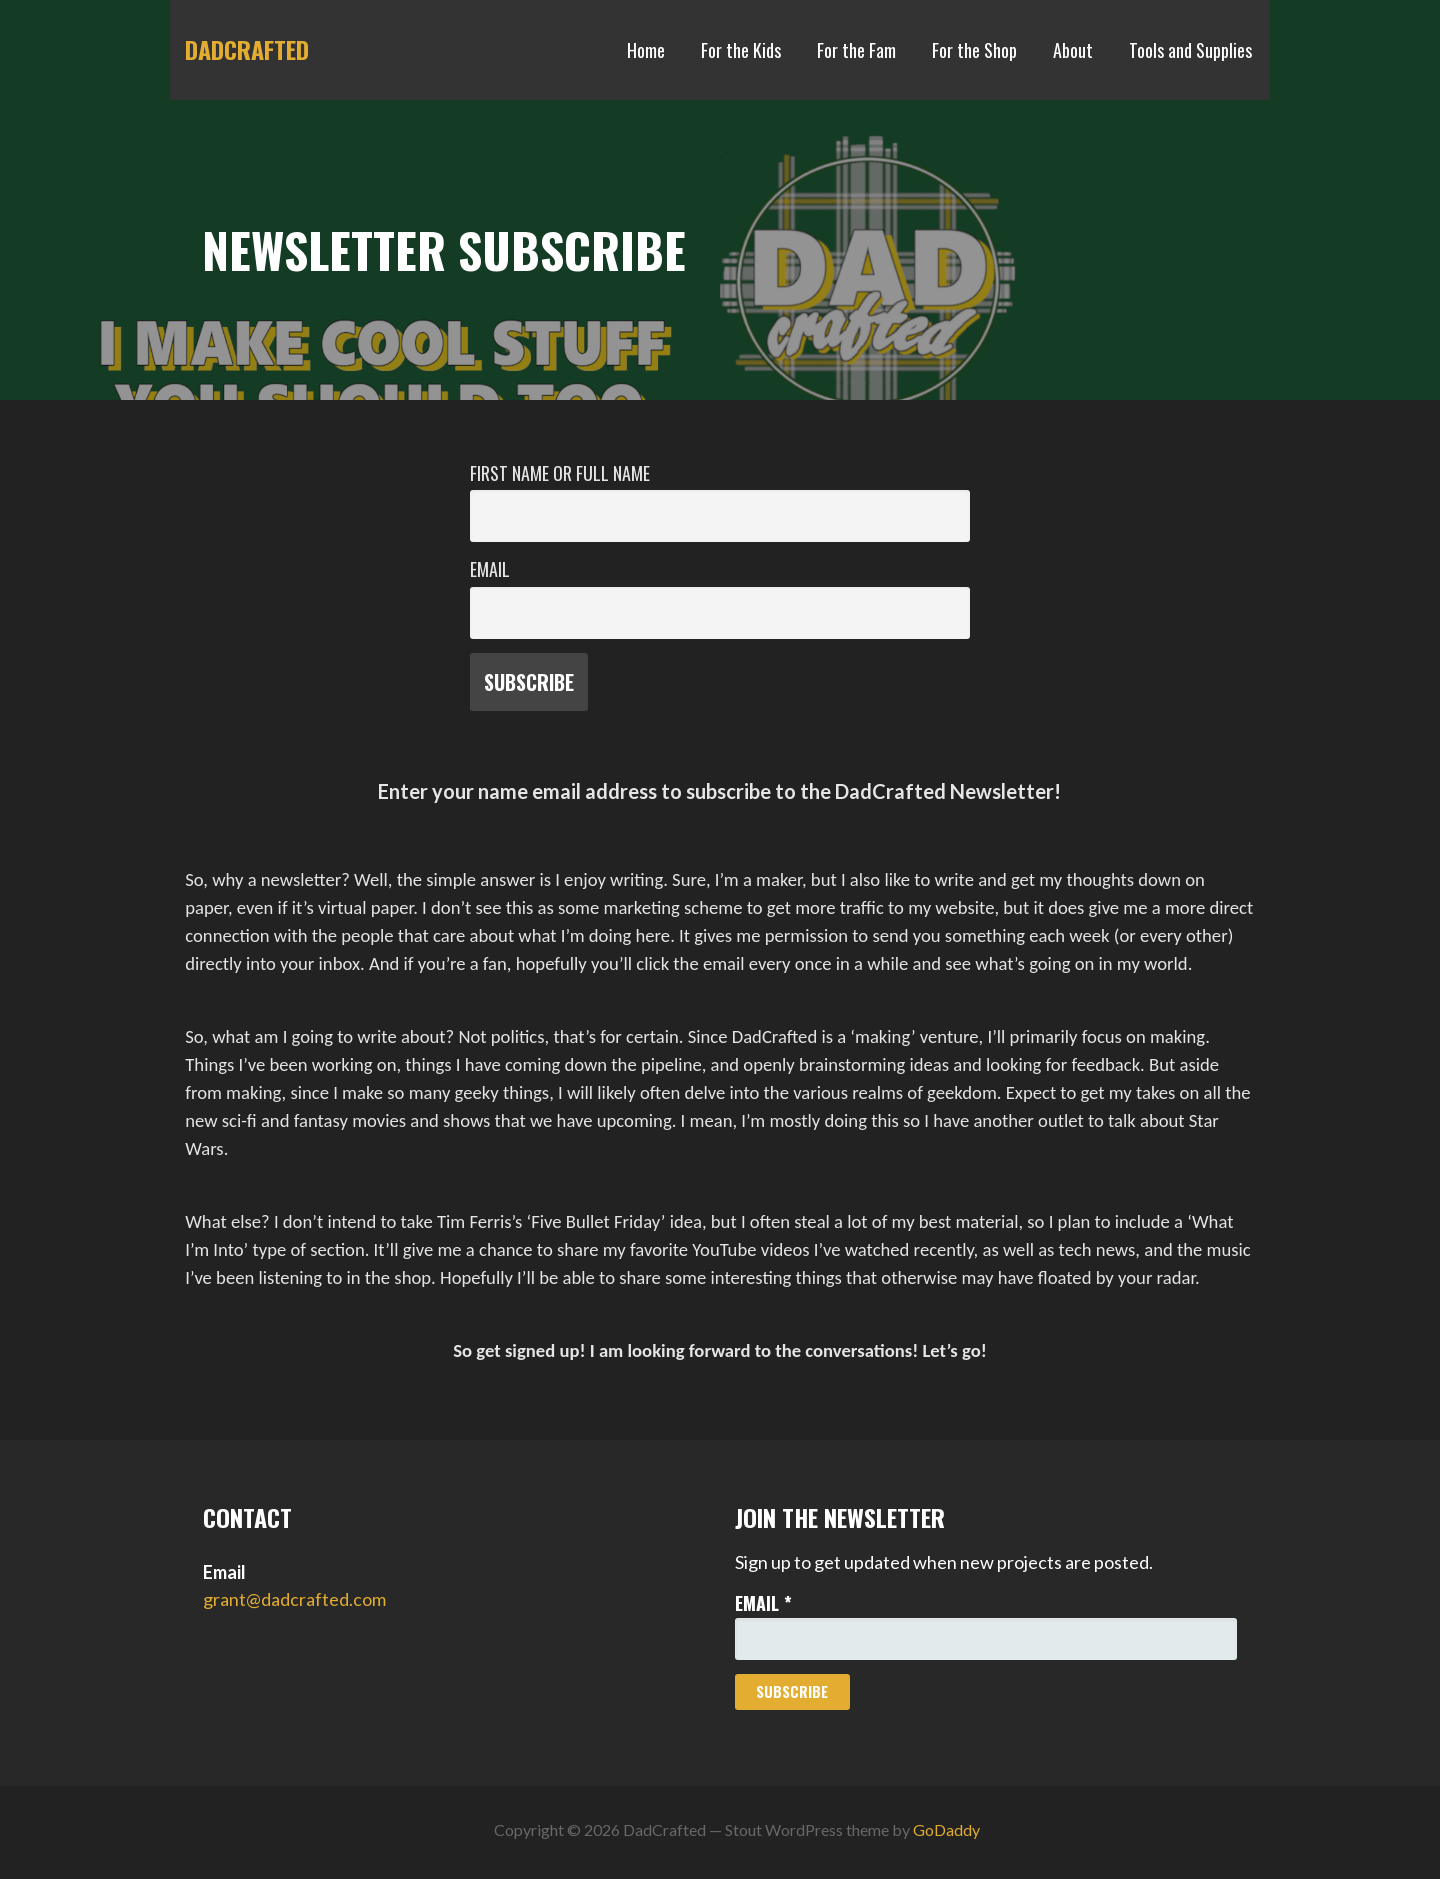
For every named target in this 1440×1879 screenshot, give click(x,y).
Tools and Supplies (1190, 50)
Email (490, 569)
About (1073, 50)
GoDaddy (946, 1829)
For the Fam (856, 50)
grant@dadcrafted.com (294, 1599)
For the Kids (741, 50)
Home (646, 50)
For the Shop (974, 50)
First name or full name (560, 473)
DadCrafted (247, 49)
